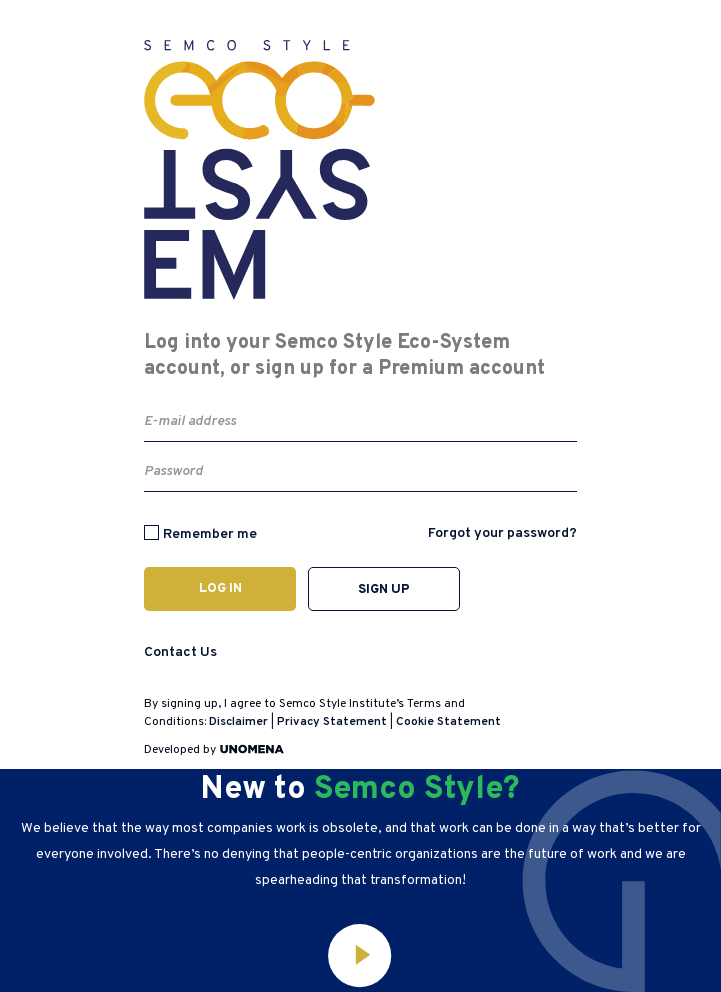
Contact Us (180, 652)
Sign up (384, 590)
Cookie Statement (448, 722)
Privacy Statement (332, 722)
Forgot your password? (502, 533)
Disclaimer (238, 722)
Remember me (210, 534)
